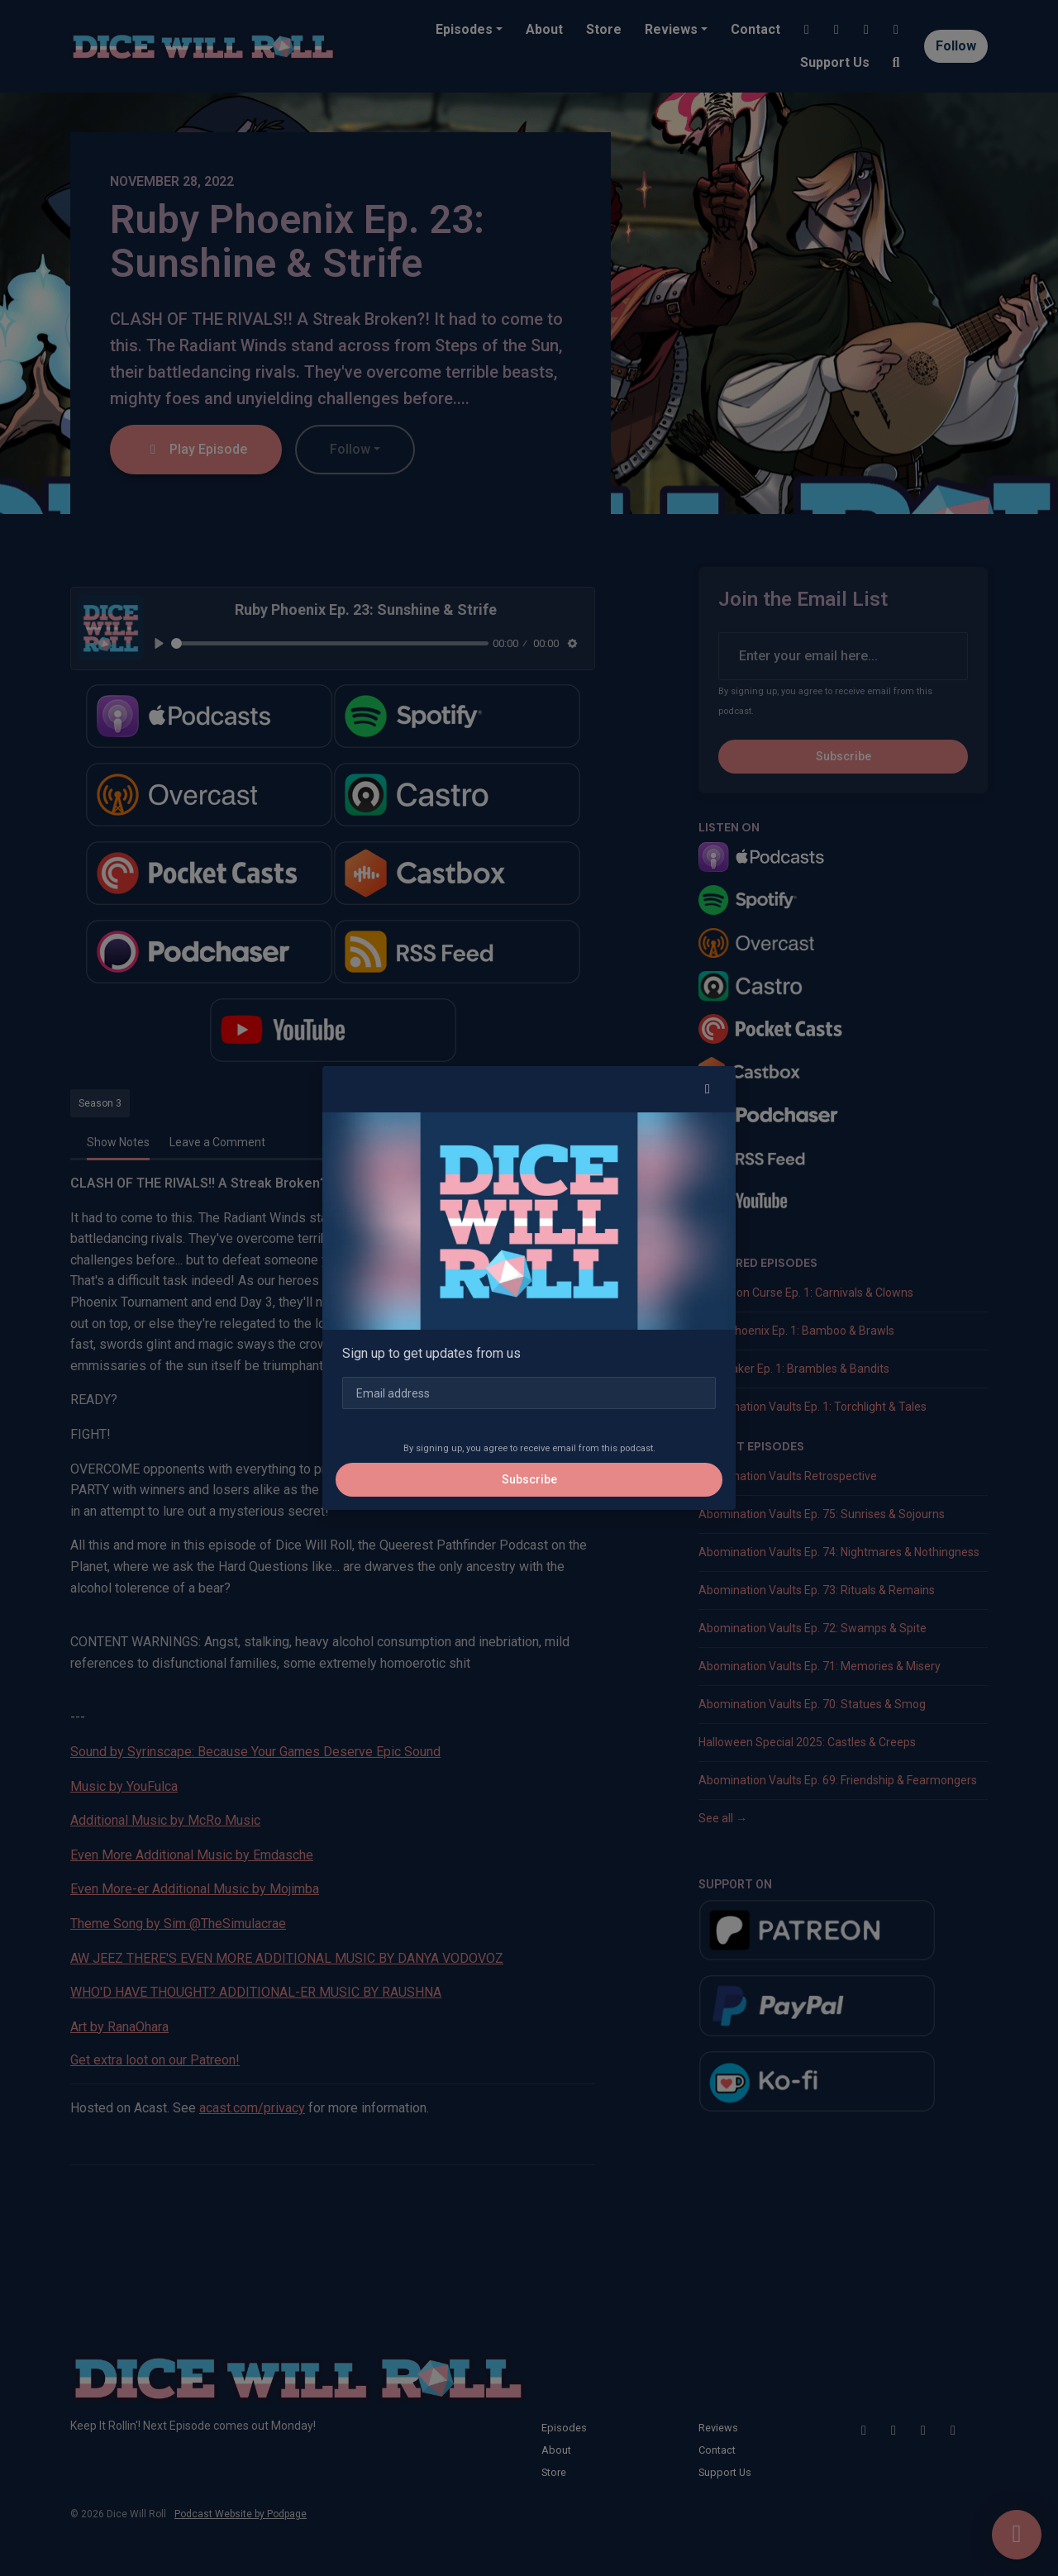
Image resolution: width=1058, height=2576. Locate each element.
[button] (707, 1089)
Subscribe (529, 1479)
